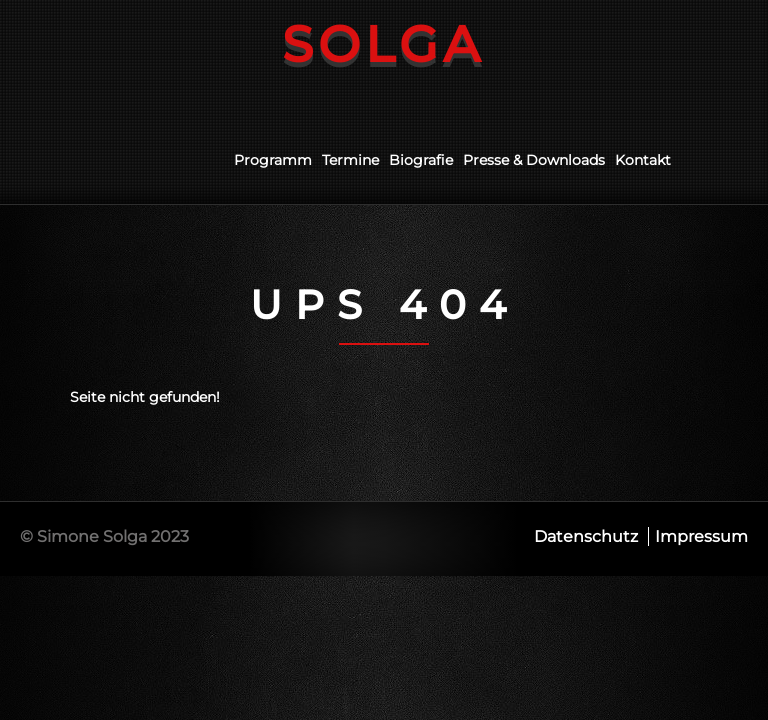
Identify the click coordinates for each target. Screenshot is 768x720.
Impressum (701, 536)
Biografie (421, 160)
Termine (350, 160)
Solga (383, 44)
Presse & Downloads (534, 160)
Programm (273, 160)
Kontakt (643, 160)
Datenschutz (586, 536)
